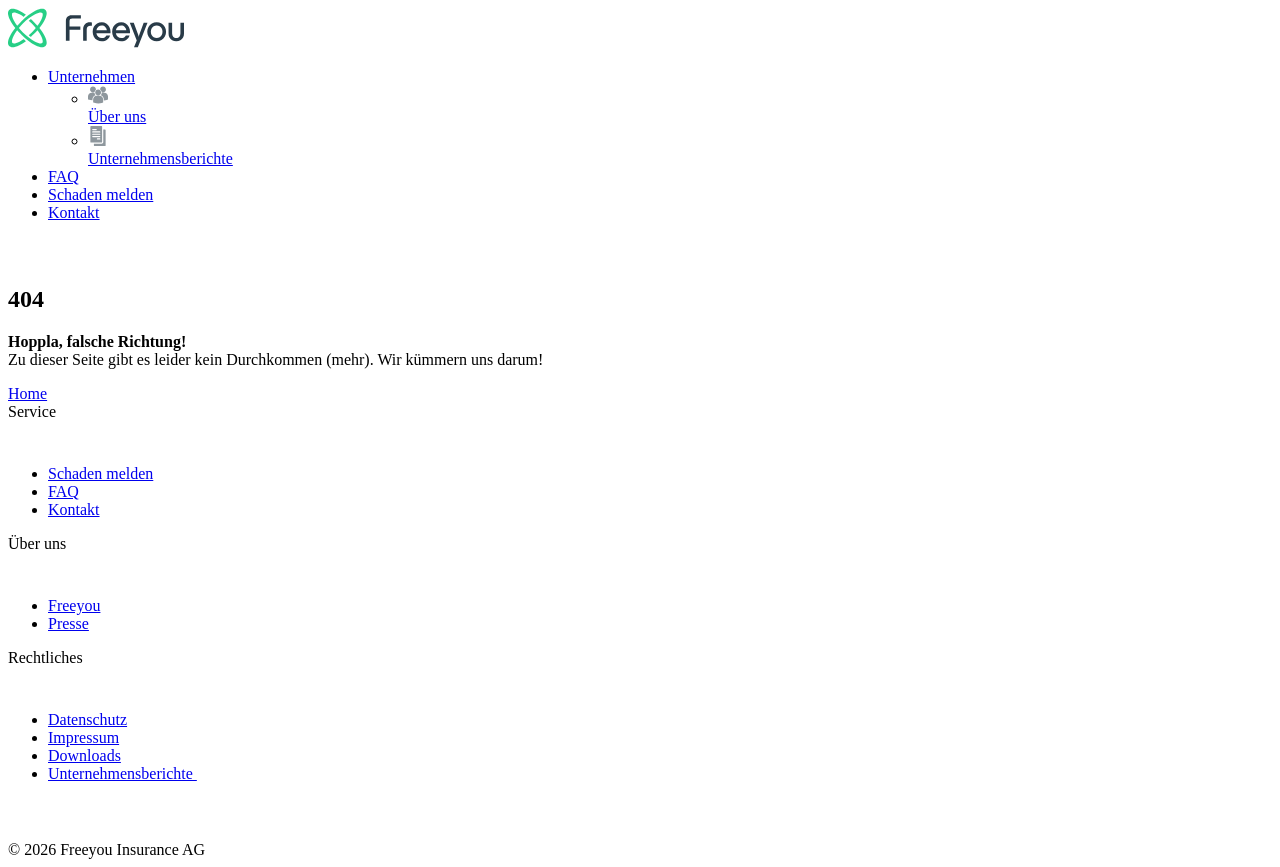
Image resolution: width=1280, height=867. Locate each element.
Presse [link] (68, 623)
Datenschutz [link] (87, 719)
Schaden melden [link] (100, 473)
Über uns (680, 105)
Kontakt (74, 212)
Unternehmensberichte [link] (122, 773)
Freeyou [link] (74, 605)
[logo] (96, 42)
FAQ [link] (63, 491)
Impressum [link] (83, 737)
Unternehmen (91, 76)
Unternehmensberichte (680, 146)
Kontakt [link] (74, 509)
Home (27, 393)
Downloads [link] (84, 755)
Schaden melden (100, 194)
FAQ (63, 176)
